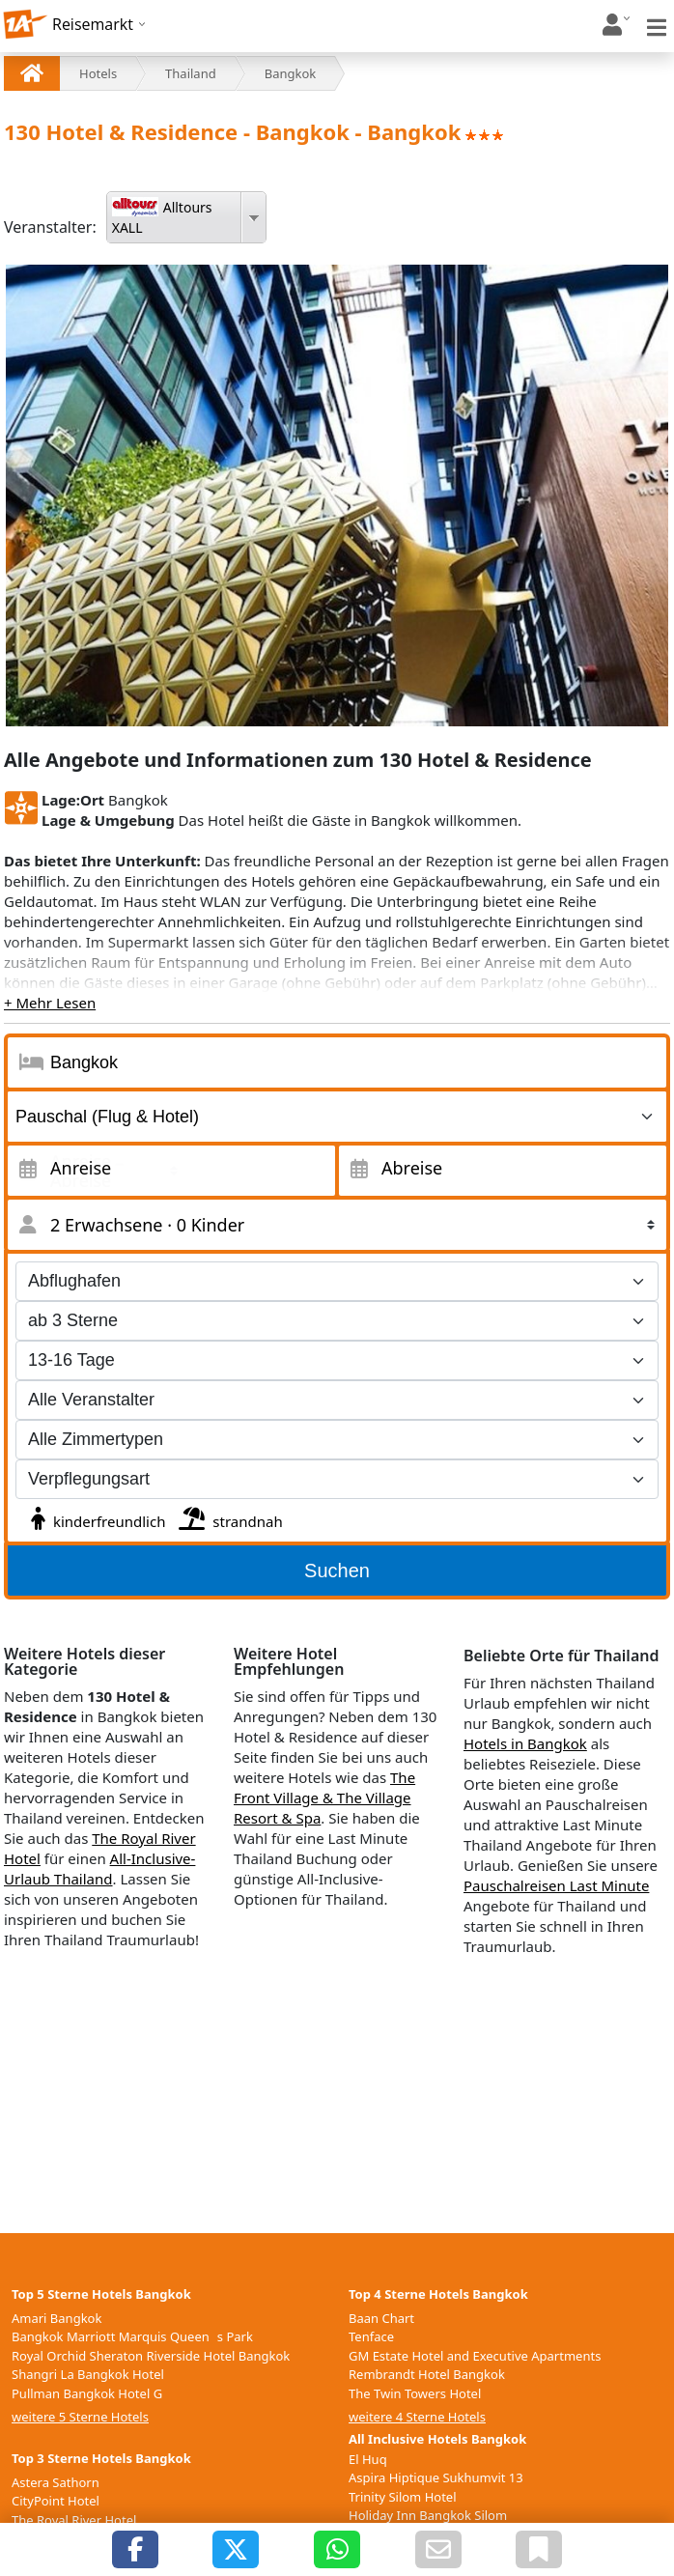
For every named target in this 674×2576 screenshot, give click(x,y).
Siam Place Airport (66, 2538)
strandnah (228, 1516)
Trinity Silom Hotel (403, 2496)
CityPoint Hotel (55, 2500)
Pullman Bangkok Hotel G (87, 2393)
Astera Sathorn (55, 2482)
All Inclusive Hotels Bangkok (437, 2439)
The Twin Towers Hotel (415, 2393)
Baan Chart (381, 2318)
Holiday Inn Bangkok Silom (428, 2515)
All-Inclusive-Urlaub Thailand (99, 1868)
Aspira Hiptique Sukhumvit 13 (436, 2477)
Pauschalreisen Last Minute (556, 1885)
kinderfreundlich (96, 1516)
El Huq (368, 2459)
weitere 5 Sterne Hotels (80, 2416)
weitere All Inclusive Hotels (427, 2557)
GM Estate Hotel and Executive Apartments (475, 2355)
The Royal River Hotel (74, 2520)
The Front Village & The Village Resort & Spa (324, 1797)
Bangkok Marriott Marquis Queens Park (132, 2336)
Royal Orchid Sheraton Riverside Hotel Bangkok (151, 2355)
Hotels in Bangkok (525, 1743)
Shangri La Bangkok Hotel (88, 2374)
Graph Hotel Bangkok (75, 2557)
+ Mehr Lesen (50, 1002)
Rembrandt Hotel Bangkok (427, 2374)
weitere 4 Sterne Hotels (417, 2416)
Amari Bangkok (56, 2318)
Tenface (371, 2336)
